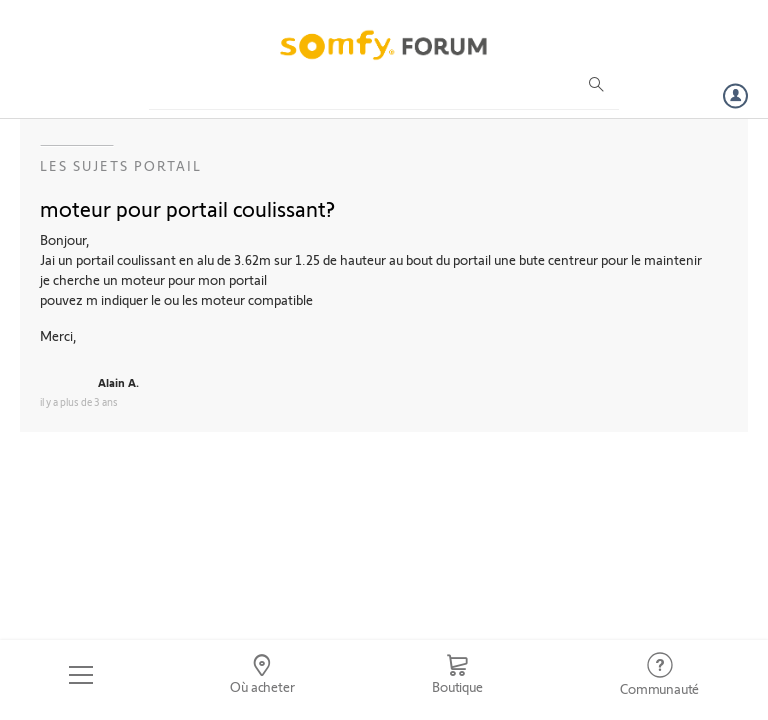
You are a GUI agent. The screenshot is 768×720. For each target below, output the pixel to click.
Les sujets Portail (121, 165)
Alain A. (118, 382)
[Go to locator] (263, 675)
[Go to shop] (457, 675)
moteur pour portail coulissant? (187, 208)
